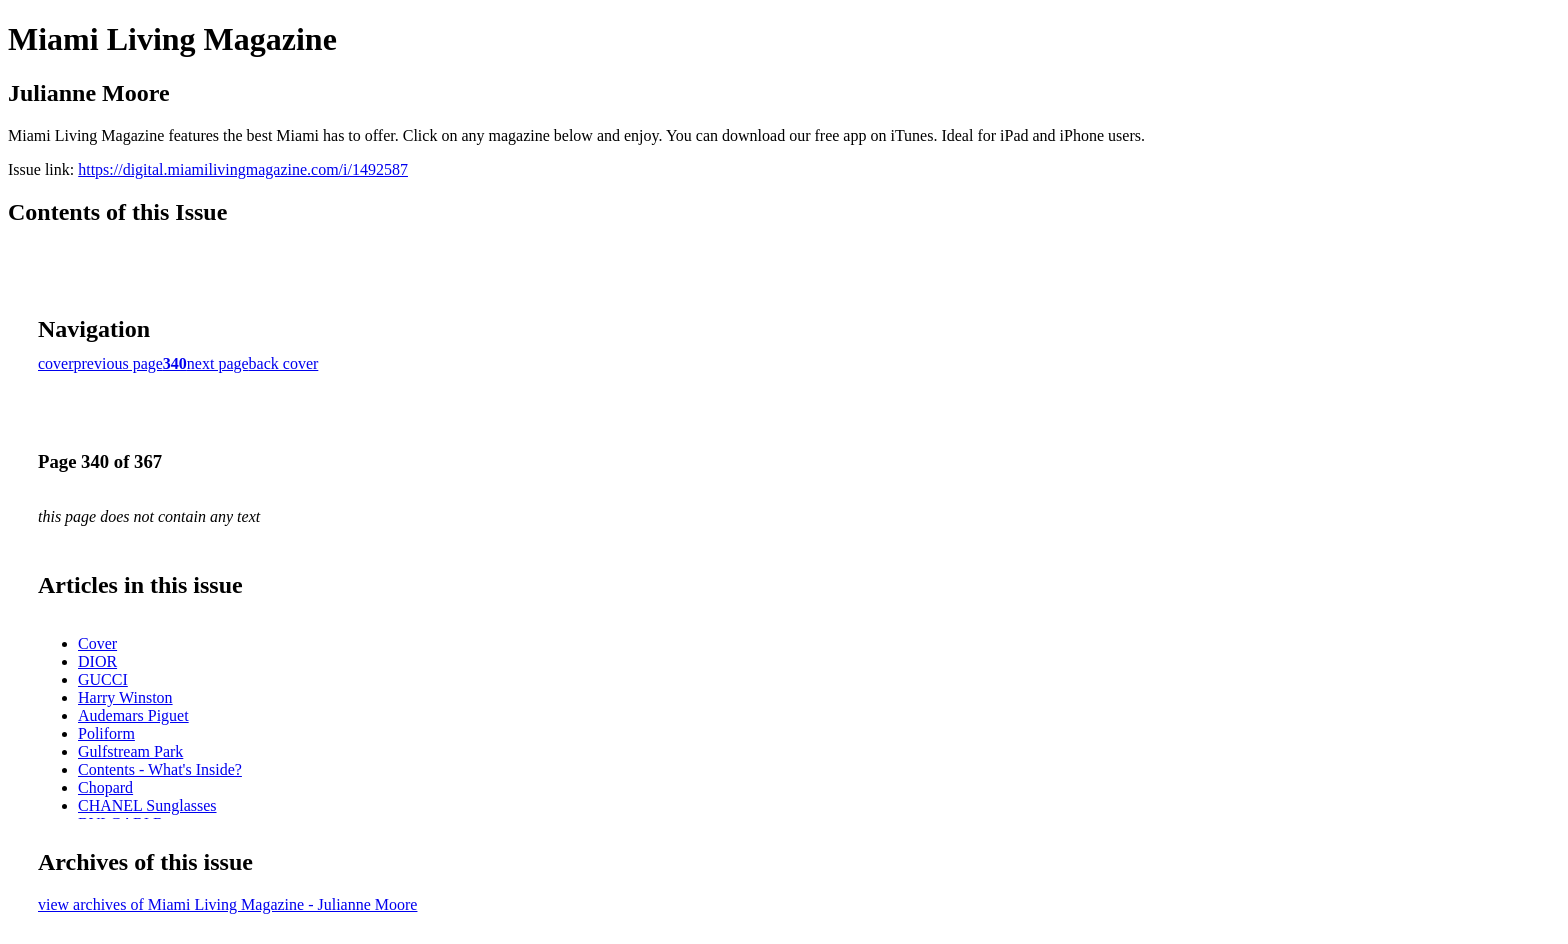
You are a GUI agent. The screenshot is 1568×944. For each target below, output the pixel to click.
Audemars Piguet (133, 715)
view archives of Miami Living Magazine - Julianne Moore (227, 904)
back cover (284, 363)
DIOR (97, 661)
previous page (118, 363)
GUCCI (103, 679)
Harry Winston (125, 697)
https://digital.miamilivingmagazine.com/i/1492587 (243, 169)
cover (56, 363)
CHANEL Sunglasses (147, 805)
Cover (97, 643)
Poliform (106, 733)
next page (218, 363)
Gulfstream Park (130, 751)
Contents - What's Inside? (160, 769)
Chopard (105, 787)
